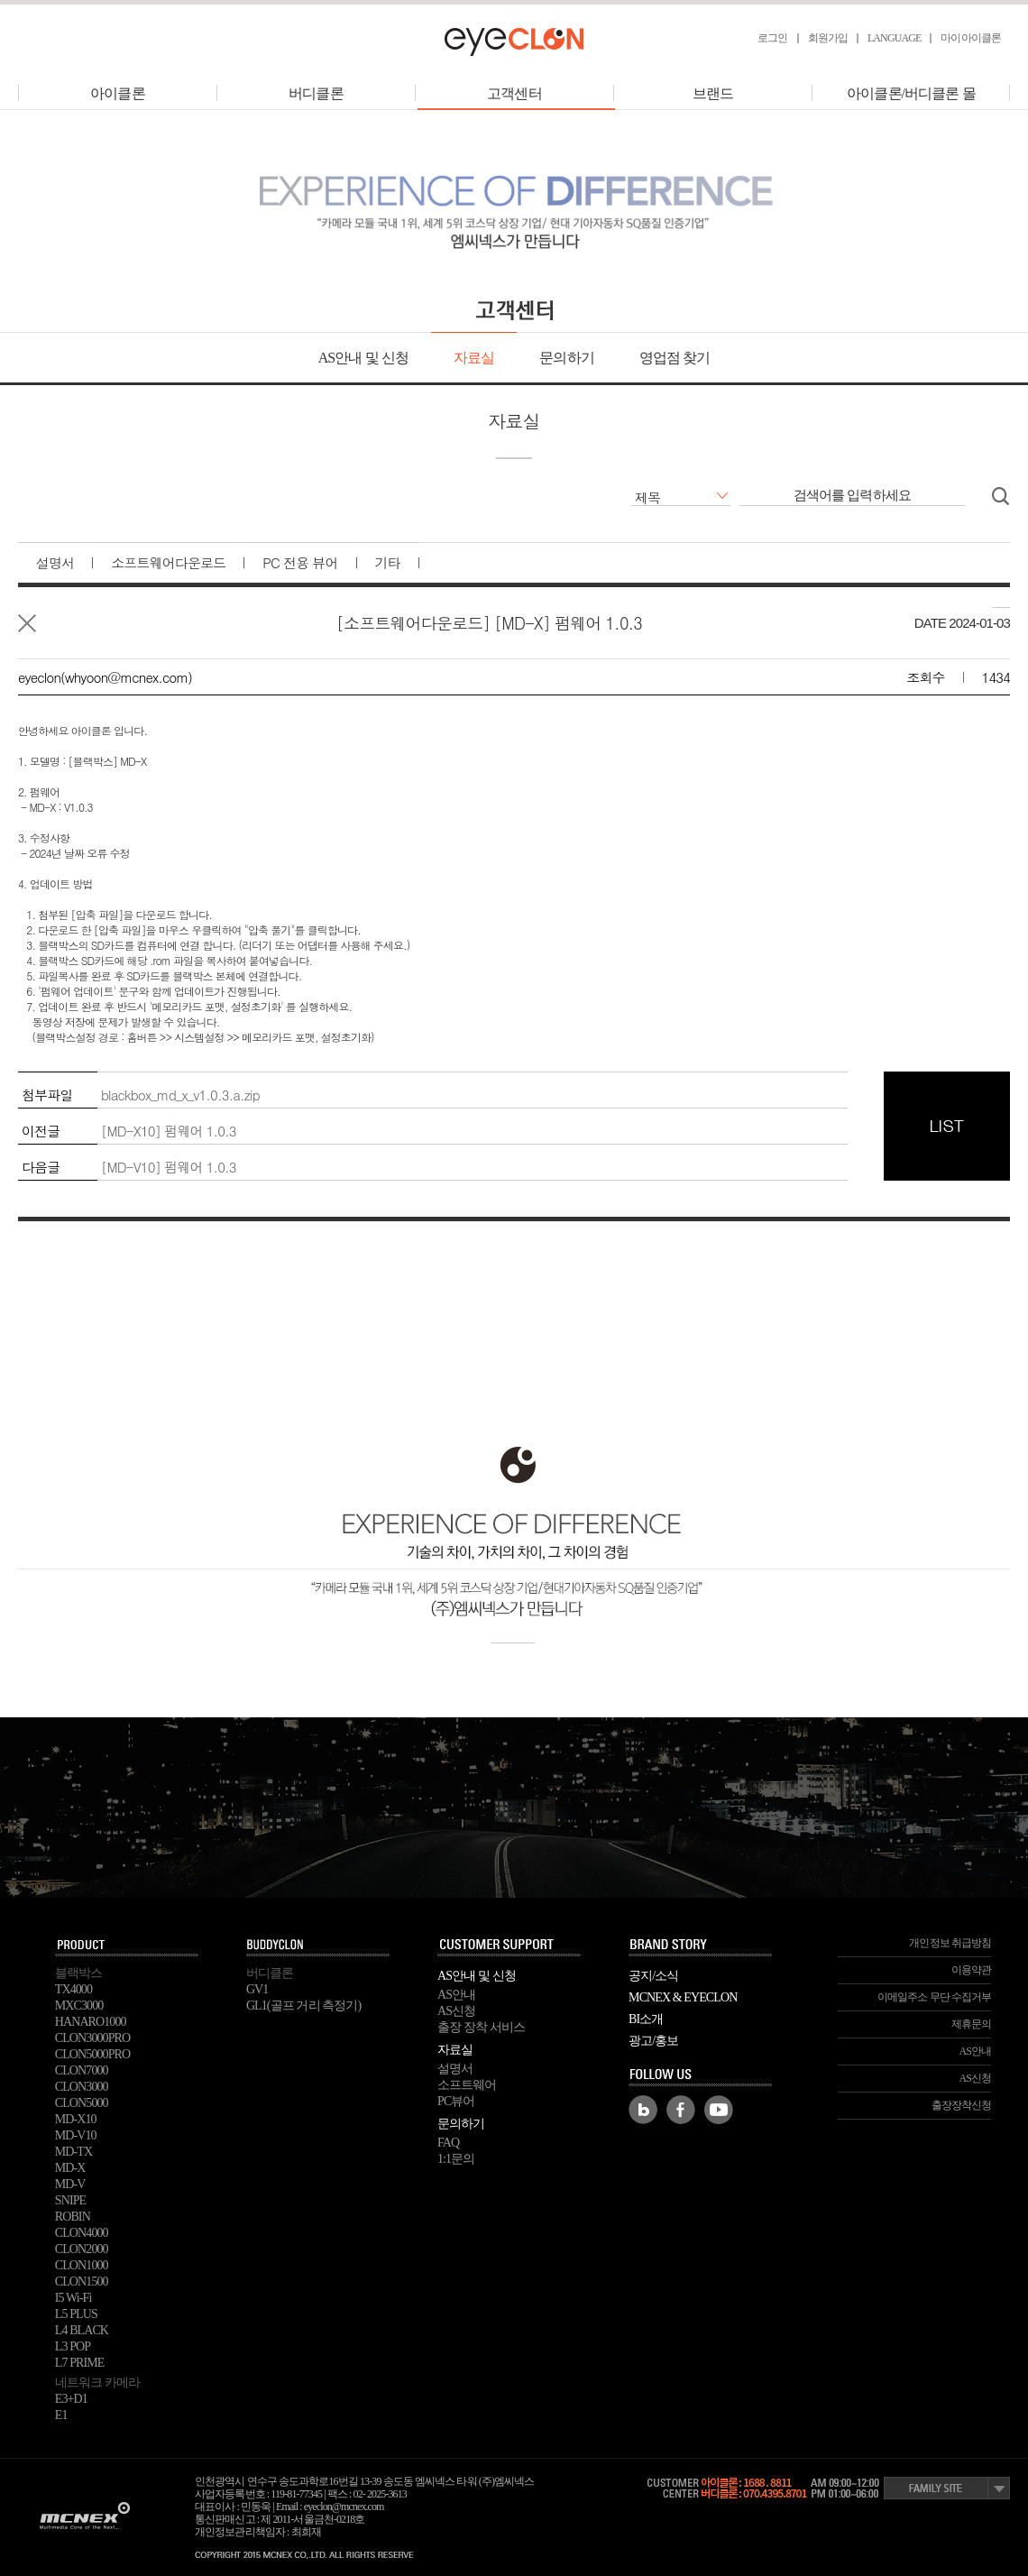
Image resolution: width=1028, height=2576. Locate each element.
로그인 (772, 38)
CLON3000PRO (92, 2038)
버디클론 (316, 93)
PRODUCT (127, 1945)
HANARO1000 (90, 2022)
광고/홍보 (653, 2040)
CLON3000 (81, 2086)
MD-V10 (75, 2135)
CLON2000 (81, 2249)
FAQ (448, 2142)
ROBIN (72, 2216)
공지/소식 (653, 1976)
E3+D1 (71, 2399)
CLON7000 (81, 2070)
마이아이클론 (971, 38)
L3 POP (72, 2346)
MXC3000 (79, 2005)
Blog (643, 2109)
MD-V (70, 2184)
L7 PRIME (80, 2362)
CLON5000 (81, 2103)
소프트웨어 (467, 2085)
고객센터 (516, 93)
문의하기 (566, 357)
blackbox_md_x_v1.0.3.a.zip (180, 1094)
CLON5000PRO (92, 2054)
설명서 (455, 2068)
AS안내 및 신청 (363, 357)
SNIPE (70, 2200)
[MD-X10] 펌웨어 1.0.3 (168, 1130)
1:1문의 (455, 2159)
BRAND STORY (701, 1945)
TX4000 (73, 1989)
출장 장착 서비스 (481, 2027)
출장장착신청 (962, 2105)
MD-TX (73, 2151)
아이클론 (117, 93)
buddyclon (318, 1945)
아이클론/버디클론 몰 (911, 93)
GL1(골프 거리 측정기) (303, 2005)
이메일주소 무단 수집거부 (934, 1997)
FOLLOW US (701, 2075)
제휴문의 (971, 2024)
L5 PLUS (76, 2314)
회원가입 (828, 38)
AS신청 (456, 2011)
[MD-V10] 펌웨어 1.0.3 (168, 1166)
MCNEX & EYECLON (683, 1997)
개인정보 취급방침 (950, 1943)
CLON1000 (81, 2265)
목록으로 (27, 623)
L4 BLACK (81, 2330)
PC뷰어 (456, 2101)
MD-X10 (75, 2119)
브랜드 (713, 93)
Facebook (680, 2109)
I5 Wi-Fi (73, 2298)
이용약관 (971, 1970)
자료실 (474, 357)
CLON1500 (81, 2281)
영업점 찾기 (675, 357)
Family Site (947, 2488)
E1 (61, 2415)
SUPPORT (509, 1945)
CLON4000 (81, 2233)
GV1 (257, 1989)
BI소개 (646, 2019)
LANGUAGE (894, 38)
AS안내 (456, 1994)
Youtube (718, 2109)
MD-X (70, 2168)
